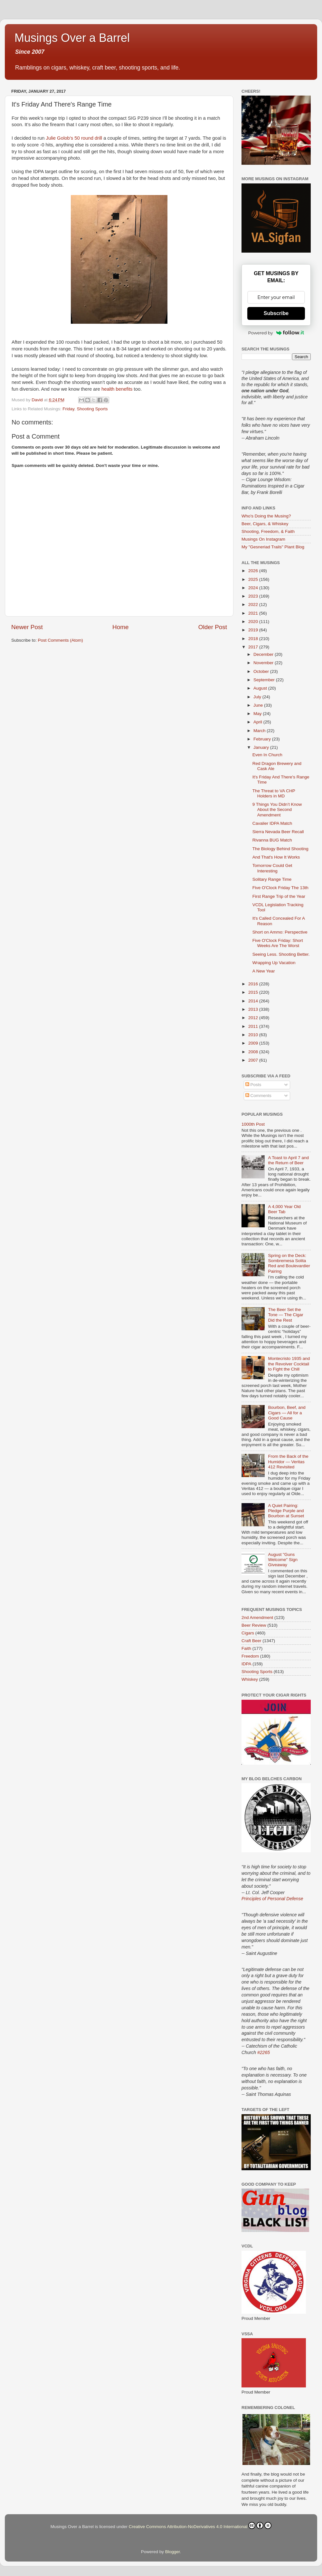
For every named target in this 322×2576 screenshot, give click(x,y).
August (260, 688)
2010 (253, 1034)
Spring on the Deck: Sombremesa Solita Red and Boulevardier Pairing (289, 1263)
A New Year (263, 971)
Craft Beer (251, 1640)
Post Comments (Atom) (60, 640)
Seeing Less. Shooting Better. (281, 954)
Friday (68, 408)
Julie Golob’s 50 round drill (74, 138)
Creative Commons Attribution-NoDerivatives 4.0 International (200, 2525)
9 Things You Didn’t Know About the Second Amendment (277, 809)
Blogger (172, 2551)
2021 (253, 613)
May (258, 713)
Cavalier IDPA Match (272, 823)
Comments (258, 1095)
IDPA (246, 1663)
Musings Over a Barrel (72, 37)
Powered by (276, 332)
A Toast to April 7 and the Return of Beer (288, 1160)
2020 (253, 621)
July (257, 696)
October (261, 671)
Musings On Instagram (263, 539)
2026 (253, 570)
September (264, 679)
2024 (253, 587)
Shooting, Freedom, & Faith (268, 531)
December (264, 654)
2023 (253, 596)
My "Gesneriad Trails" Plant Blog (273, 546)
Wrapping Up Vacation (274, 962)
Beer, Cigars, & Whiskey (265, 523)
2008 (253, 1051)
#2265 (263, 2052)
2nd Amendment (257, 1617)
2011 (253, 1026)
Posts (253, 1084)
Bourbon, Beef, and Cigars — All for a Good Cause (286, 1412)
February (262, 739)
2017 (253, 647)
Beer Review (254, 1625)
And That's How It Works (276, 857)
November (264, 662)
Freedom (250, 1656)
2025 (253, 579)
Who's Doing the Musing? (266, 516)
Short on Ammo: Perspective (280, 932)
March (260, 730)
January (261, 747)
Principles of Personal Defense (272, 1898)
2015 (253, 992)
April (258, 722)
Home (120, 627)
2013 (253, 1009)
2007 (253, 1060)
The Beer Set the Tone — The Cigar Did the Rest (285, 1314)
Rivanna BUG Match (272, 840)
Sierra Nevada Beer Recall (278, 831)
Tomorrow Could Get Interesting (272, 868)
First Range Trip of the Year (278, 896)
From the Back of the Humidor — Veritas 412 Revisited (288, 1461)
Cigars (248, 1633)
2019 (253, 630)
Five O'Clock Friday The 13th (280, 887)
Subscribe (276, 313)
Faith (246, 1648)
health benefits (117, 389)
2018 (253, 638)
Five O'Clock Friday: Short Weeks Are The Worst (277, 943)
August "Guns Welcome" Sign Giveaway (283, 1559)
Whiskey (250, 1679)
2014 (253, 1001)
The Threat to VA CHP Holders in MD (273, 793)
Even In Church (267, 754)
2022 (253, 604)
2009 (253, 1043)
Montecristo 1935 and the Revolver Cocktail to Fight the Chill (289, 1363)
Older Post (212, 627)
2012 (253, 1017)
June (258, 705)
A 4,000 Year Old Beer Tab (284, 1209)
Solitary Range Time (272, 879)
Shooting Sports (92, 408)
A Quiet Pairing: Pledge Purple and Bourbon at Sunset (286, 1510)
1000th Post (253, 1124)
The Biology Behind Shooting (280, 848)
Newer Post (27, 627)
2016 (253, 983)
